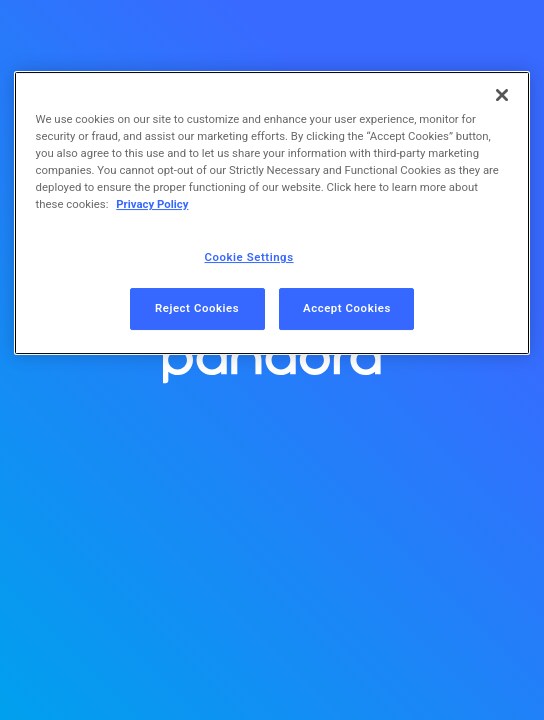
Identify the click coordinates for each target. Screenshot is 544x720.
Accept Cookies (347, 308)
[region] (272, 213)
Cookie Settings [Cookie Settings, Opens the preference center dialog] (248, 257)
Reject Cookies (197, 308)
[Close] (502, 95)
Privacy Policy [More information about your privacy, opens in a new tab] (152, 204)
